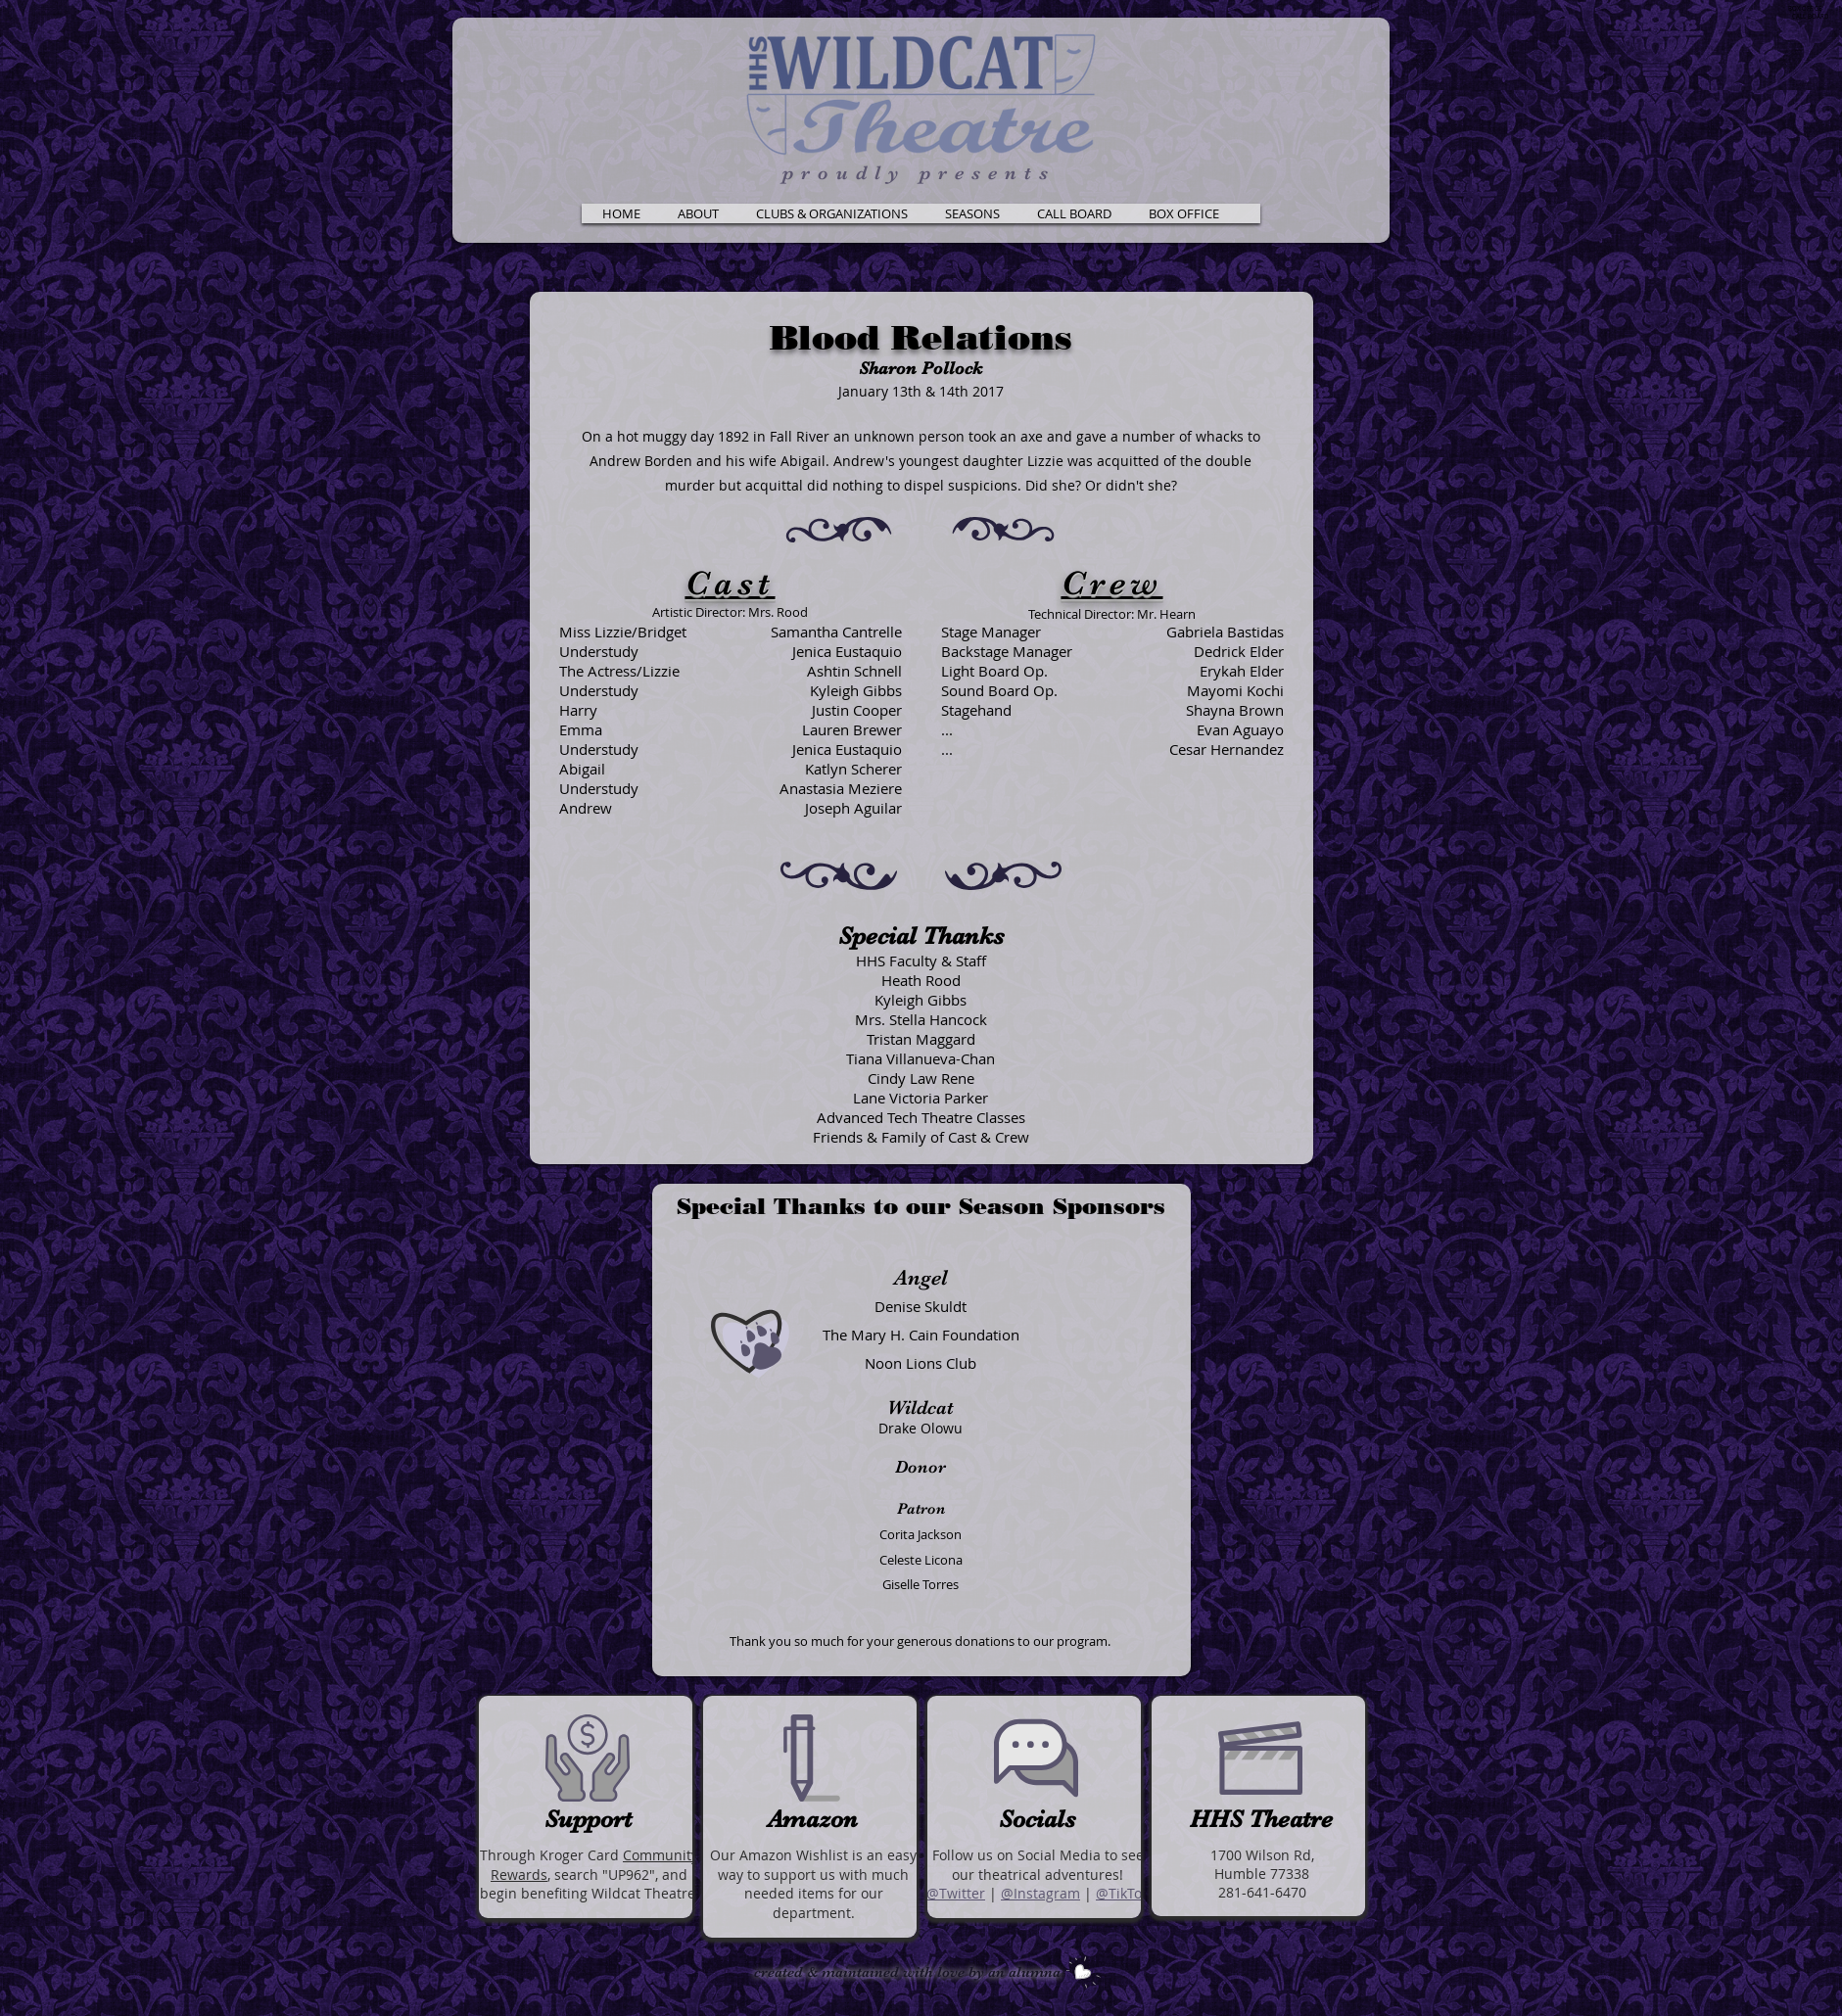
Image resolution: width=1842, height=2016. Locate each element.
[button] (698, 213)
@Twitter (955, 1893)
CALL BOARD (1810, 17)
